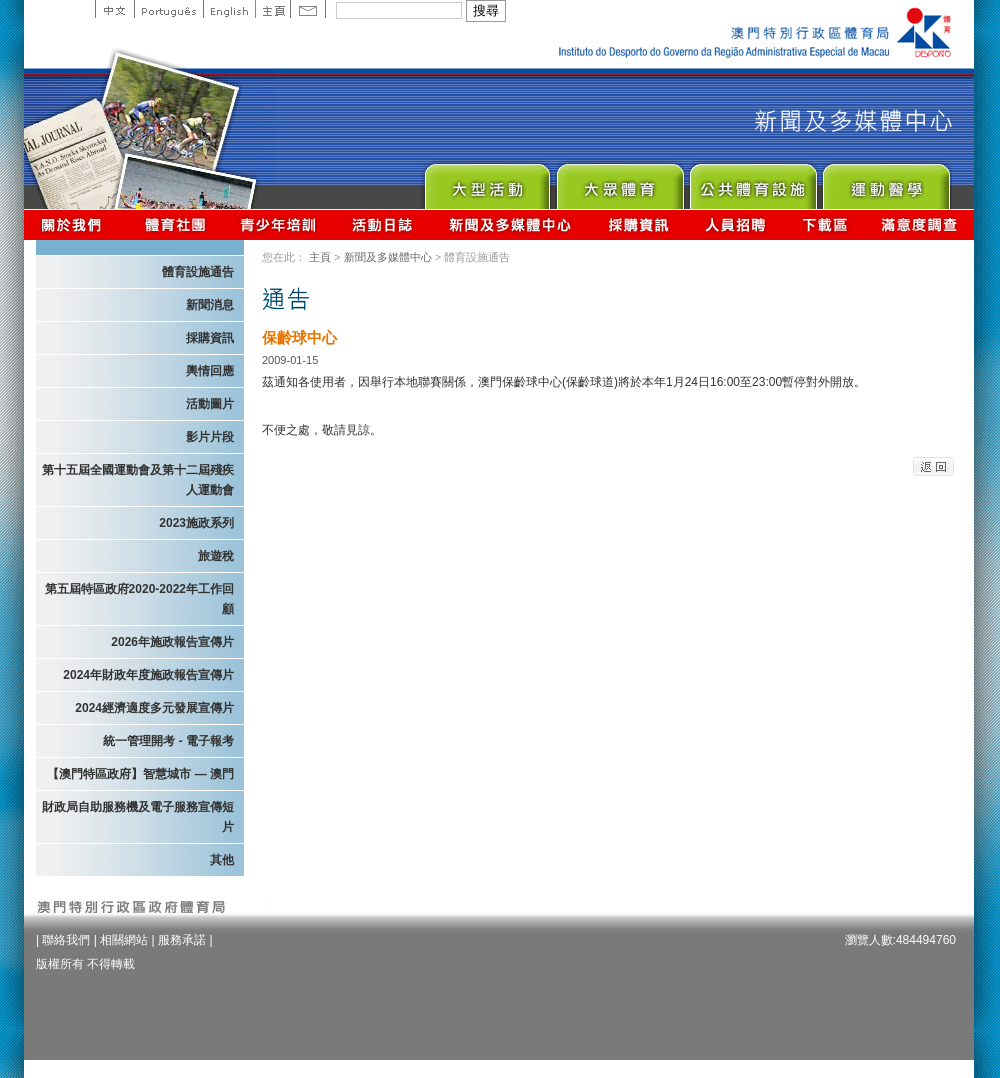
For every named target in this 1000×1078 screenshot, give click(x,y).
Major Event (486, 181)
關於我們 (75, 224)
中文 (114, 9)
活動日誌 (383, 224)
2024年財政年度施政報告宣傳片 (148, 675)
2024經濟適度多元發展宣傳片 (154, 708)
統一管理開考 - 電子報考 (168, 741)
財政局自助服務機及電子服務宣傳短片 (138, 817)
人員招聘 (735, 224)
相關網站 (124, 940)
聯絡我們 (66, 940)
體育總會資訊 (175, 224)
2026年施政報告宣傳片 (172, 642)
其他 (222, 860)
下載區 (824, 224)
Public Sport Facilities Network (752, 181)
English (229, 9)
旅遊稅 (216, 556)
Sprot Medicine (885, 181)
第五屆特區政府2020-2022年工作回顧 (139, 599)
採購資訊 (638, 224)
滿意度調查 (920, 224)
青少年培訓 (279, 224)
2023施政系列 (196, 523)
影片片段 (210, 437)
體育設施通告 (198, 272)
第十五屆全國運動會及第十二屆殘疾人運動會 (138, 480)
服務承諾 (182, 940)
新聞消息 (210, 305)
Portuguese (168, 9)
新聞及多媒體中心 (511, 224)
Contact (308, 9)
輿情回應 (210, 371)
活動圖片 (210, 404)
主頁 (272, 9)
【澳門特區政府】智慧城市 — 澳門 (140, 774)
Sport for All (619, 181)
